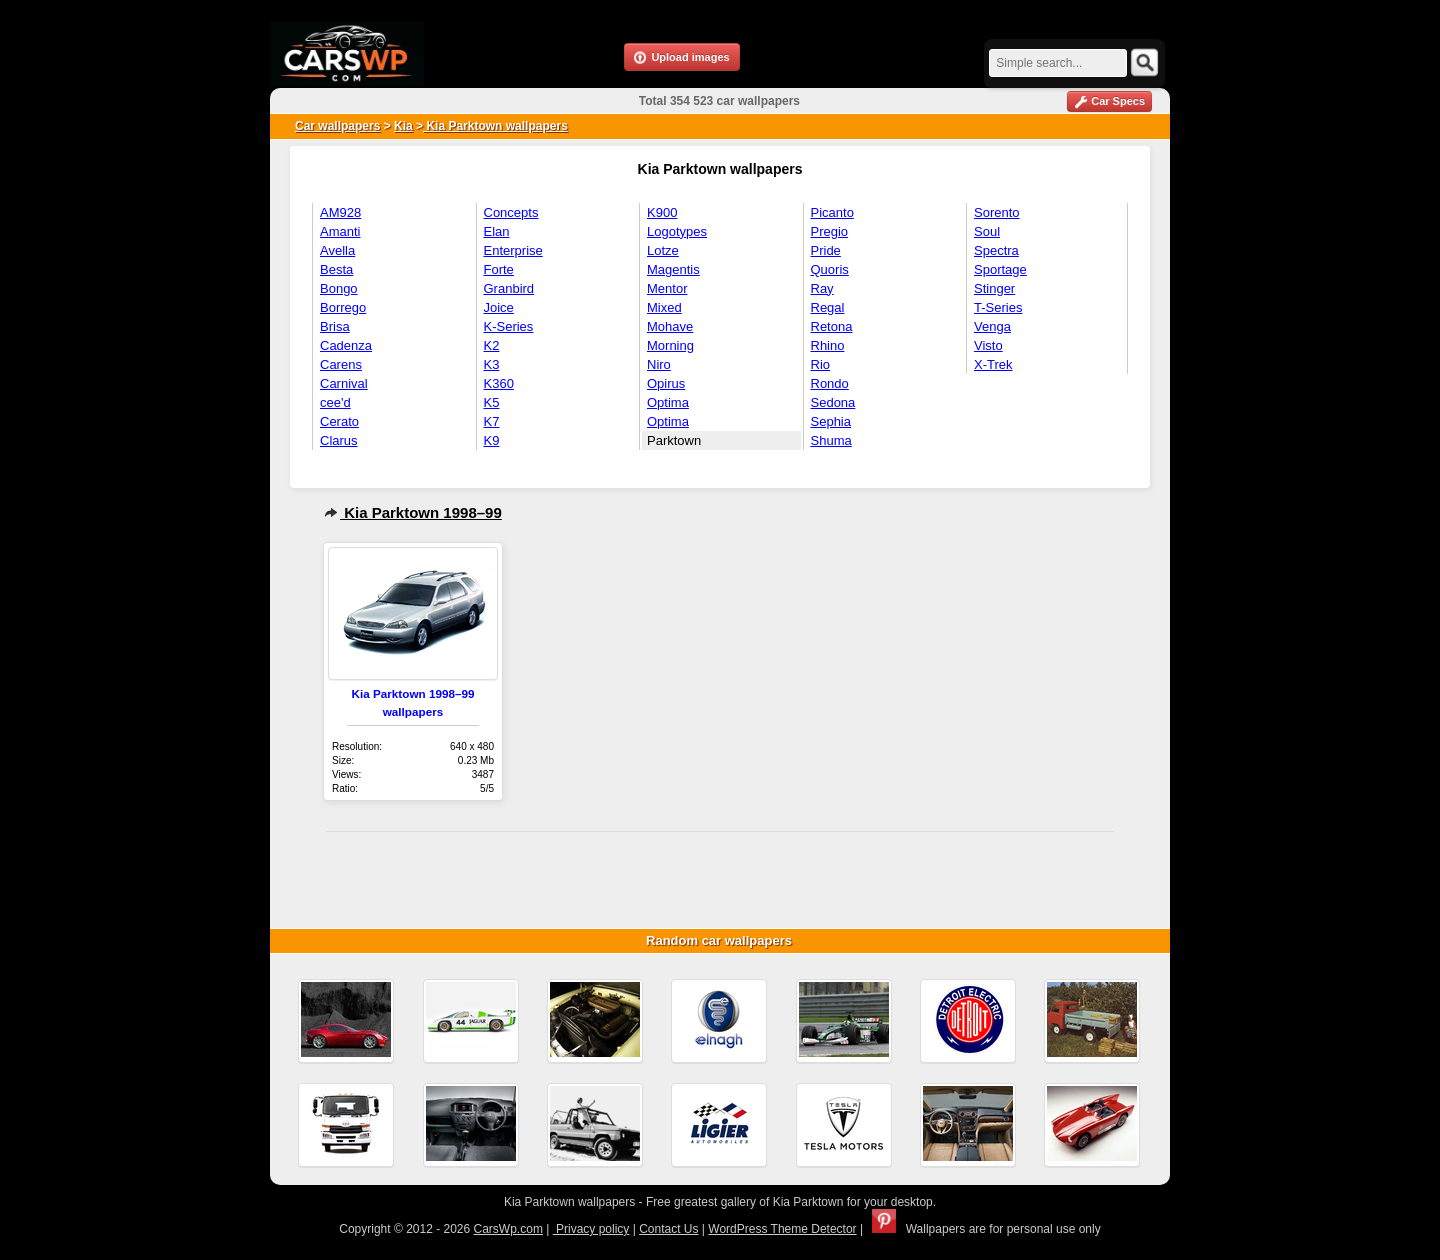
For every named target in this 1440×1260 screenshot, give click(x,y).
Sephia (831, 421)
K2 (492, 345)
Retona (832, 326)
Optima (668, 402)
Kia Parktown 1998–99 (413, 512)
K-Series (509, 326)
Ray (822, 288)
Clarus (339, 440)
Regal (828, 307)
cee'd (335, 402)
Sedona (833, 402)
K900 (662, 212)
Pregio (830, 231)
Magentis (673, 269)
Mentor (667, 288)
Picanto (832, 212)
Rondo (830, 383)
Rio (821, 364)
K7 (492, 421)
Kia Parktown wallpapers (495, 126)
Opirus (666, 383)
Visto (988, 345)
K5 (492, 402)
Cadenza (346, 345)
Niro (659, 364)
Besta (336, 269)
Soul (987, 231)
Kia (403, 126)
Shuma (831, 440)
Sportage (1000, 269)
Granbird (509, 288)
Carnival (344, 383)
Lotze (663, 250)
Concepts (511, 212)
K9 (492, 440)
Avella (337, 250)
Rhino (828, 345)
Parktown (674, 440)
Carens (341, 364)
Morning (670, 345)
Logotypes (677, 231)
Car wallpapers (337, 126)
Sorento (997, 212)
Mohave (670, 326)
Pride (826, 250)
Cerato (339, 421)
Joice (499, 307)
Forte (499, 269)
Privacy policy (591, 1229)
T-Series (998, 307)
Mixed (664, 307)
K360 (499, 383)
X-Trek (993, 364)
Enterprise (513, 250)
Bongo (339, 288)
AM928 (340, 212)
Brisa (335, 326)
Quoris (830, 269)
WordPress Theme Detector (782, 1229)
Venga (992, 326)
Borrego (343, 307)
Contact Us (668, 1229)
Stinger (994, 288)
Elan (497, 231)
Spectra (996, 250)
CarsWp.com (508, 1229)
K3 (492, 364)
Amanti (340, 231)
